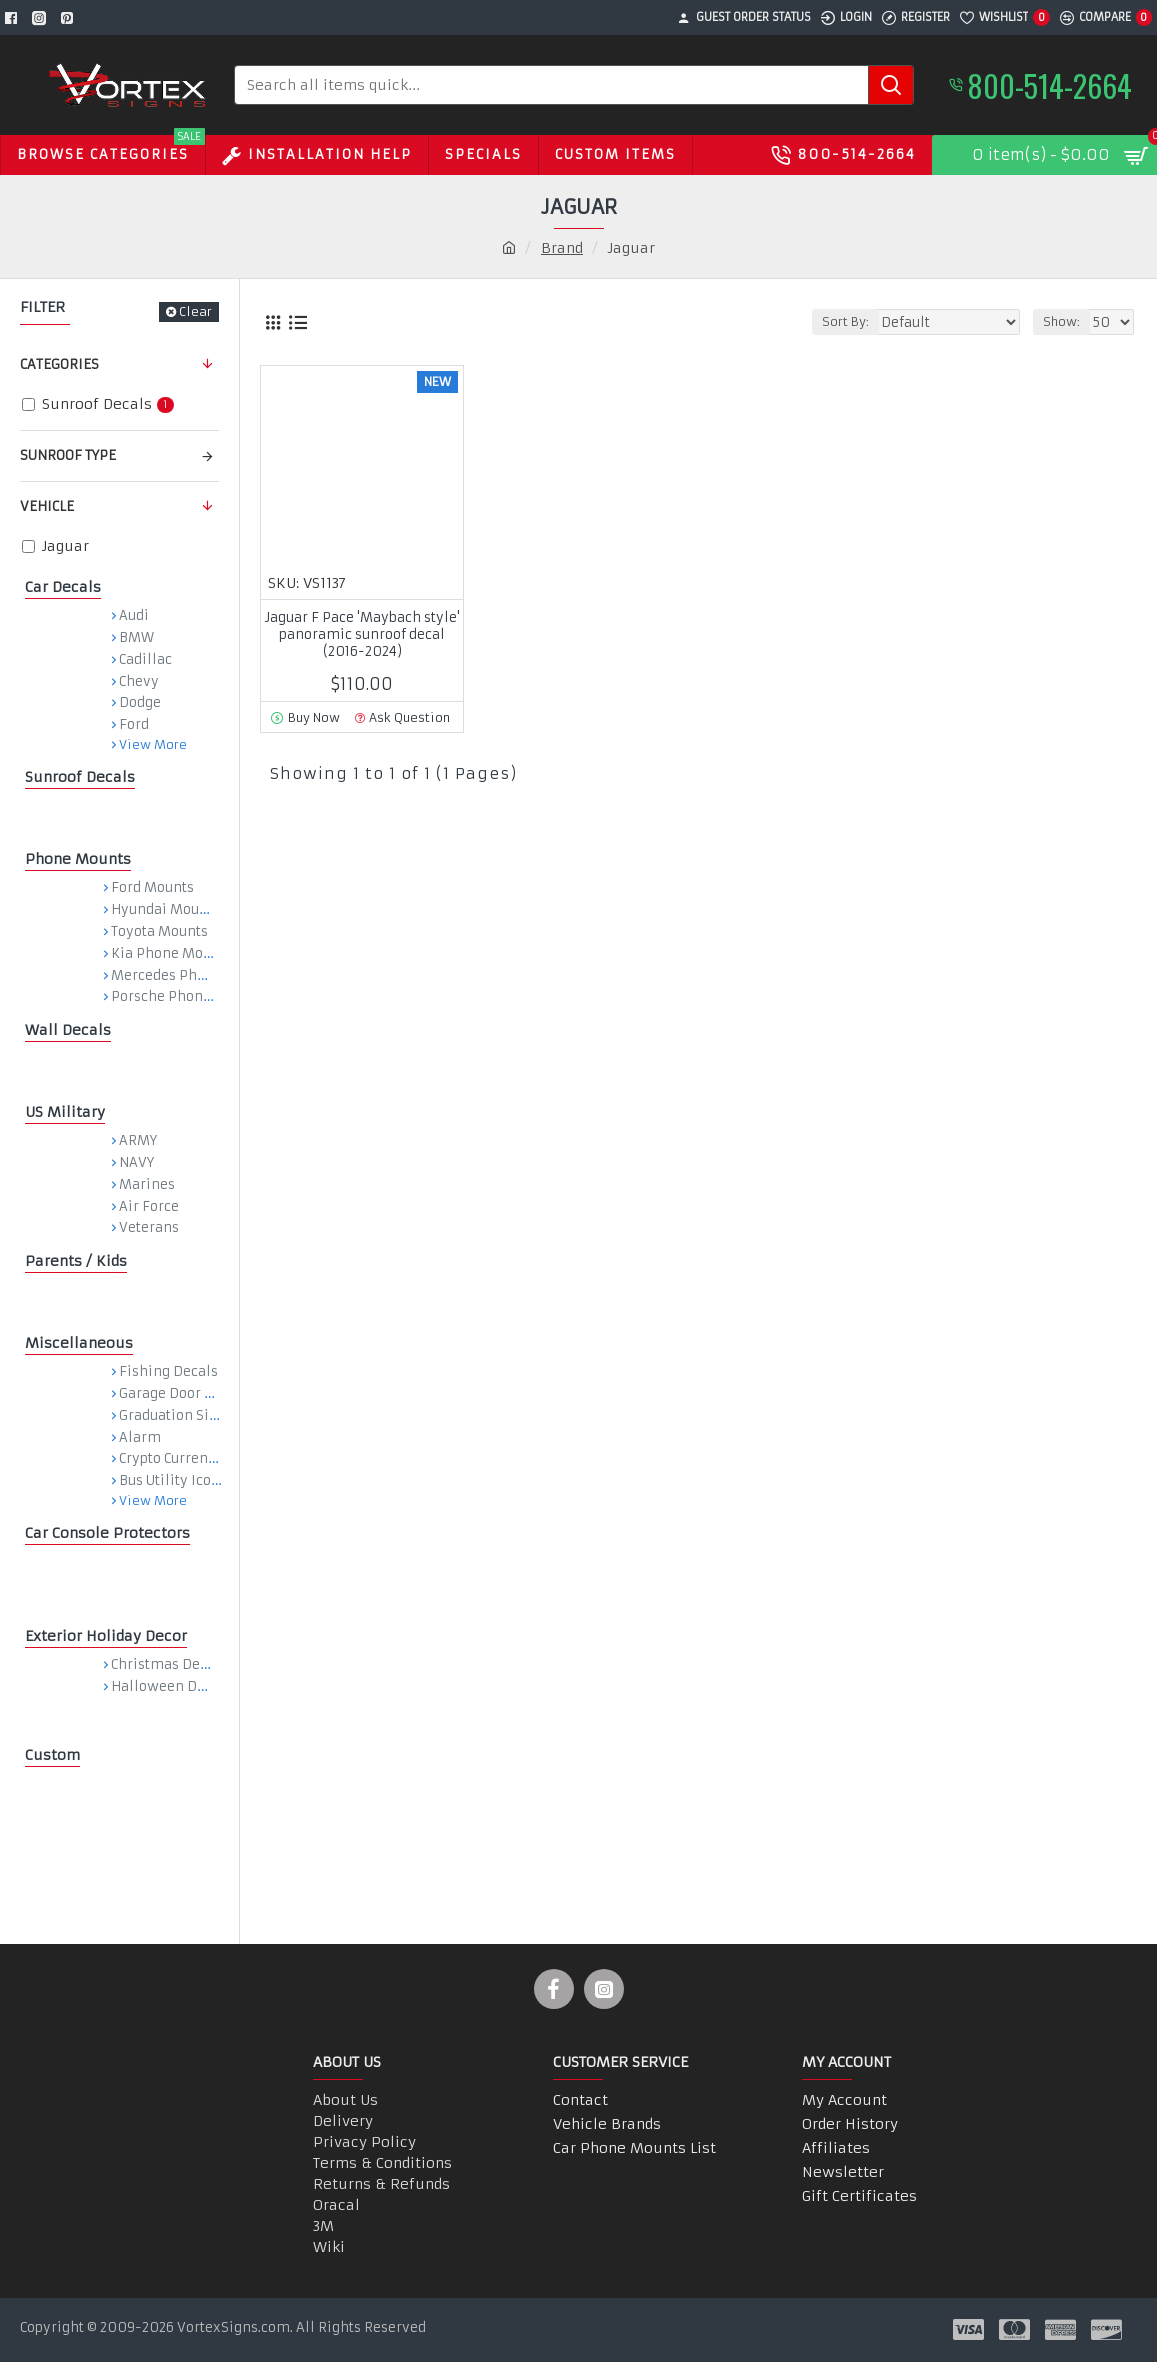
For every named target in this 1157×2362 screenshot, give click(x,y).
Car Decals (63, 587)
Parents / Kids (76, 1261)
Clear (195, 311)
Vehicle (47, 506)
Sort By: (858, 321)
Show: (1065, 321)
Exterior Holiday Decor (106, 1636)
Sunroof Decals (80, 777)
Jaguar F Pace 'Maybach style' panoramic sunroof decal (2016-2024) (362, 635)
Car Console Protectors (107, 1533)
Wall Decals (68, 1030)
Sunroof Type (68, 455)
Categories (59, 364)
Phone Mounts (78, 859)
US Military (65, 1112)
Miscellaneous (79, 1343)
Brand (562, 248)
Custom (52, 1755)
